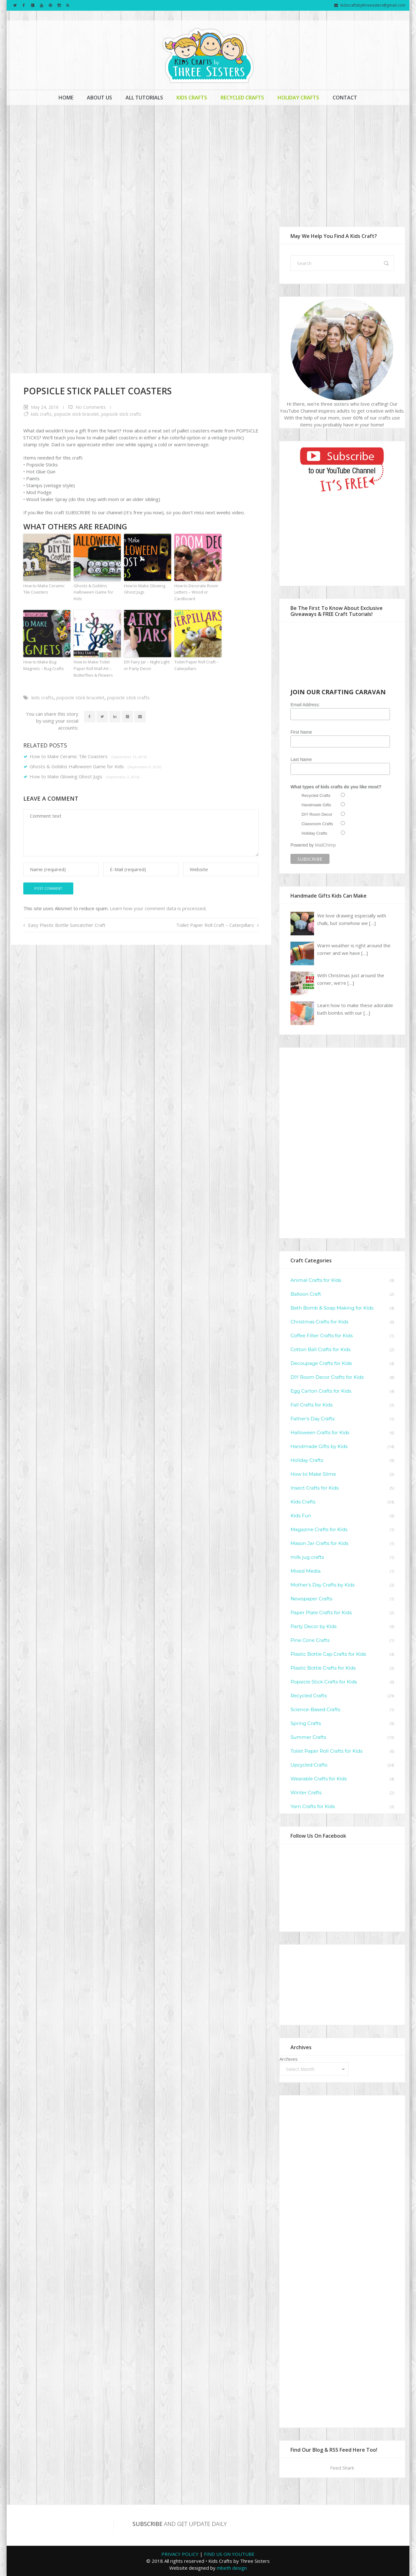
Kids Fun (300, 1516)
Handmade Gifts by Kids (319, 1446)
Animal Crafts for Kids (315, 1280)
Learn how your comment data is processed (157, 908)
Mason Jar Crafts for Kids (319, 1543)
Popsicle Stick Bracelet (76, 414)
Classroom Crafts (317, 823)
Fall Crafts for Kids (311, 1405)
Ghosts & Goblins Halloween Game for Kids (93, 592)
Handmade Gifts (316, 805)
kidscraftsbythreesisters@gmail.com (372, 5)
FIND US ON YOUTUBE (229, 2554)
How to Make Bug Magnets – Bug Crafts (43, 665)
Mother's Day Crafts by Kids (322, 1585)
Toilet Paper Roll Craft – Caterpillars (196, 665)
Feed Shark (342, 2468)
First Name (301, 732)
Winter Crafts (306, 1792)
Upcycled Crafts (308, 1765)
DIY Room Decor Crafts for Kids (327, 1377)
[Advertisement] (208, 159)
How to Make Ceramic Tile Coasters (44, 589)
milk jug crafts (307, 1557)
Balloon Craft (305, 1294)
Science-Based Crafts (315, 1709)
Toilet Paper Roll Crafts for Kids (326, 1751)
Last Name (301, 759)
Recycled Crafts (242, 97)
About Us (99, 97)
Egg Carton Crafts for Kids (320, 1391)
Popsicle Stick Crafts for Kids (323, 1682)
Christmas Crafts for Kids (319, 1322)
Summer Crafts (308, 1737)
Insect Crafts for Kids (314, 1488)
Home (66, 97)
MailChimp (325, 845)
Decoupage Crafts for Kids (321, 1363)
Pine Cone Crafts (309, 1640)
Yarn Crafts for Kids (312, 1806)
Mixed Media (305, 1571)
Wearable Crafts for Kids (318, 1779)
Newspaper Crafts (311, 1599)
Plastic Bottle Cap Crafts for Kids (328, 1654)
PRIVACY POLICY (180, 2554)
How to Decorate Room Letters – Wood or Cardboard (196, 592)
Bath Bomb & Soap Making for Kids (332, 1308)
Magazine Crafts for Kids (318, 1529)
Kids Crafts (192, 97)
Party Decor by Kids (313, 1626)
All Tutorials (144, 97)
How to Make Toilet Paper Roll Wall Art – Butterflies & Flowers (93, 668)
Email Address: (305, 704)
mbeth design (232, 2568)
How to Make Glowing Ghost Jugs (144, 589)
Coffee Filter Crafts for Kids (321, 1336)
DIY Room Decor (316, 814)
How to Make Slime (313, 1474)
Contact (345, 97)
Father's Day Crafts (312, 1419)
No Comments (91, 407)
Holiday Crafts (298, 97)
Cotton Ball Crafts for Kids (320, 1349)
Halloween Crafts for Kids (319, 1432)
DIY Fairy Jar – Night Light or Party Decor (147, 665)
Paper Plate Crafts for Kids (321, 1612)
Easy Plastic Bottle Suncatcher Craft (66, 925)
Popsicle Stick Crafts (121, 414)
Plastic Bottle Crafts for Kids (323, 1668)
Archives (288, 2059)
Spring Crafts (305, 1723)
